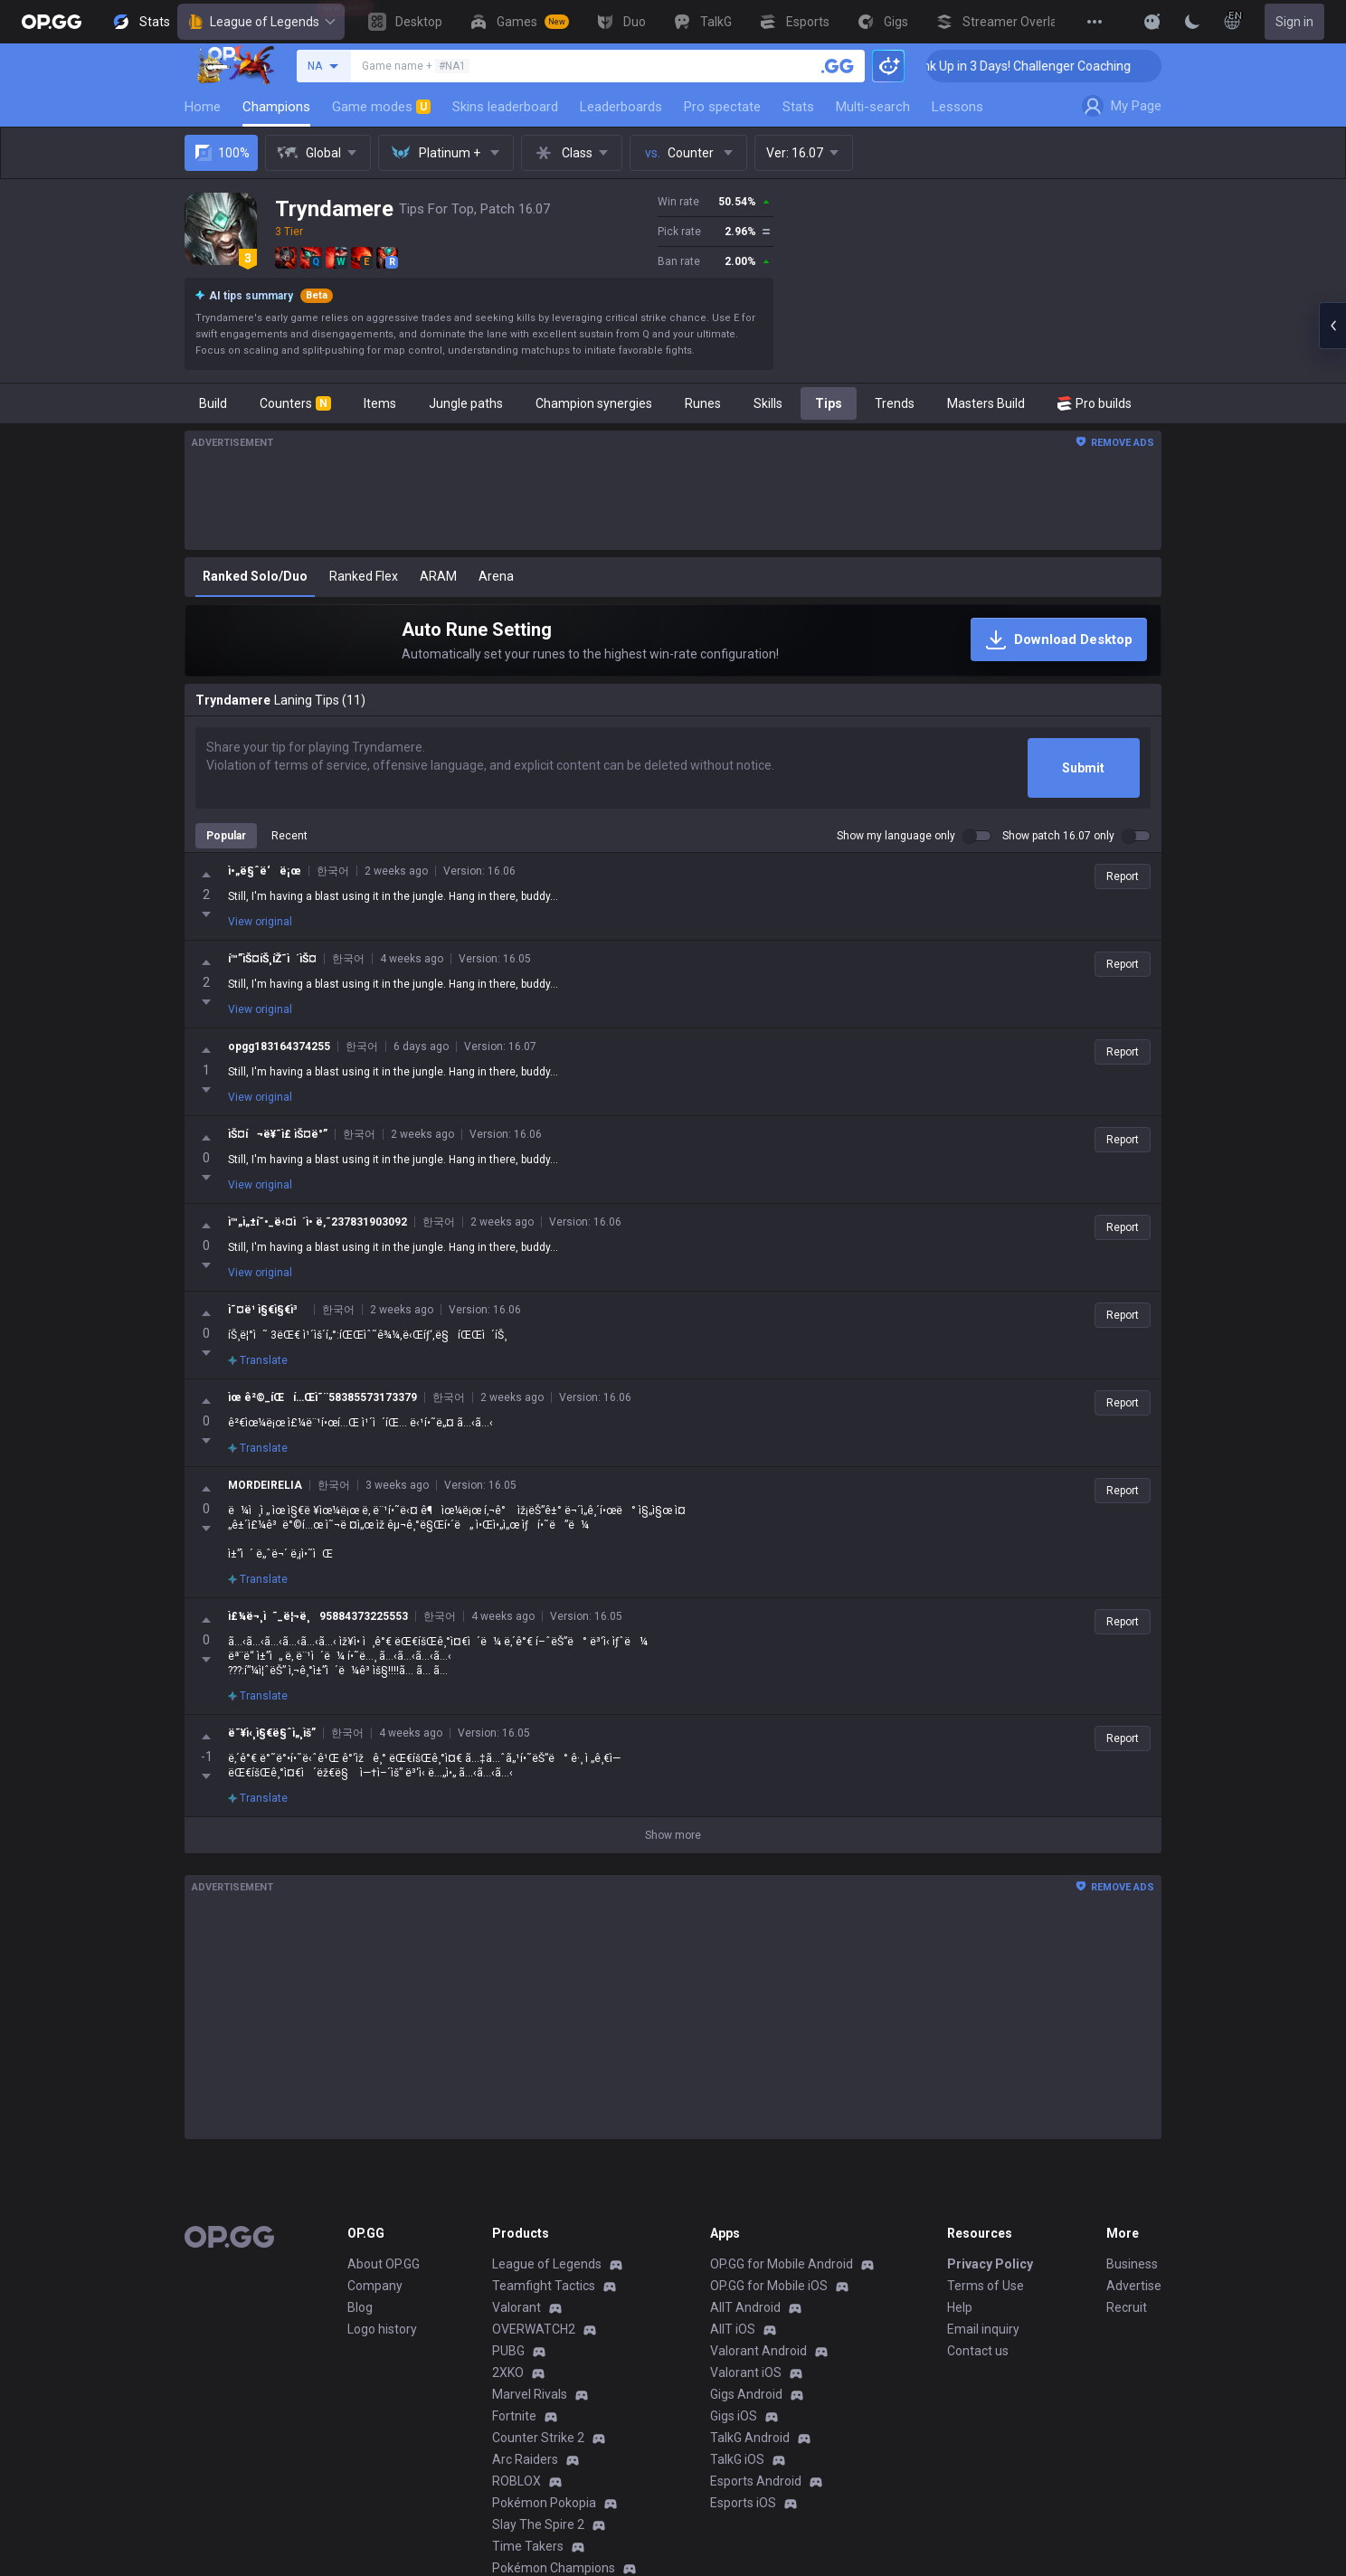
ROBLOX (516, 2495)
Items (380, 403)
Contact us (978, 2365)
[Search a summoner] (837, 66)
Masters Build (986, 403)
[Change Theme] (1192, 22)
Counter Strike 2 (538, 2452)
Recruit (1126, 2322)
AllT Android (745, 2322)
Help (959, 2322)
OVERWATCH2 (533, 2343)
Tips (828, 403)
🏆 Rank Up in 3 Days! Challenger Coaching (1050, 66)
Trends (895, 403)
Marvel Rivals (529, 2408)
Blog (360, 2322)
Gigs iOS (733, 2430)
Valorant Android (758, 2365)
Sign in (1294, 21)
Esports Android (755, 2495)
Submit (1083, 768)
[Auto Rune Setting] (673, 640)
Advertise (1133, 2300)
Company (375, 2300)
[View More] (1094, 22)
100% (221, 153)
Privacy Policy (990, 2278)
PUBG (508, 2365)
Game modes (381, 107)
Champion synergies (594, 403)
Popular (226, 835)
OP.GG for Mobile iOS (769, 2300)
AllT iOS (732, 2343)
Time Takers (528, 2560)
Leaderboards (621, 107)
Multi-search (873, 107)
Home (203, 107)
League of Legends (261, 22)
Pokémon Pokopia (544, 2517)
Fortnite (514, 2430)
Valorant (516, 2322)
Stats (798, 107)
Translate (258, 1287)
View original (260, 921)
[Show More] (1152, 22)
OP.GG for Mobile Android (781, 2278)
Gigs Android (746, 2408)
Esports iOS (743, 2517)
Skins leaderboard (505, 107)
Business (1132, 2278)
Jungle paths (466, 403)
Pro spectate (722, 107)
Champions (276, 107)
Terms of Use (985, 2300)
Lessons (957, 107)
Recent (289, 835)
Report (1122, 876)
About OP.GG (383, 2278)
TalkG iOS (737, 2474)
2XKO (508, 2387)
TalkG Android (750, 2452)
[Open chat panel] (1332, 325)
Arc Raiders (525, 2474)
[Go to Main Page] (51, 21)
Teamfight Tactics (543, 2300)
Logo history (382, 2343)
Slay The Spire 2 (538, 2539)
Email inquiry (983, 2343)
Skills (768, 403)
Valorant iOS (746, 2387)
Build (213, 403)
